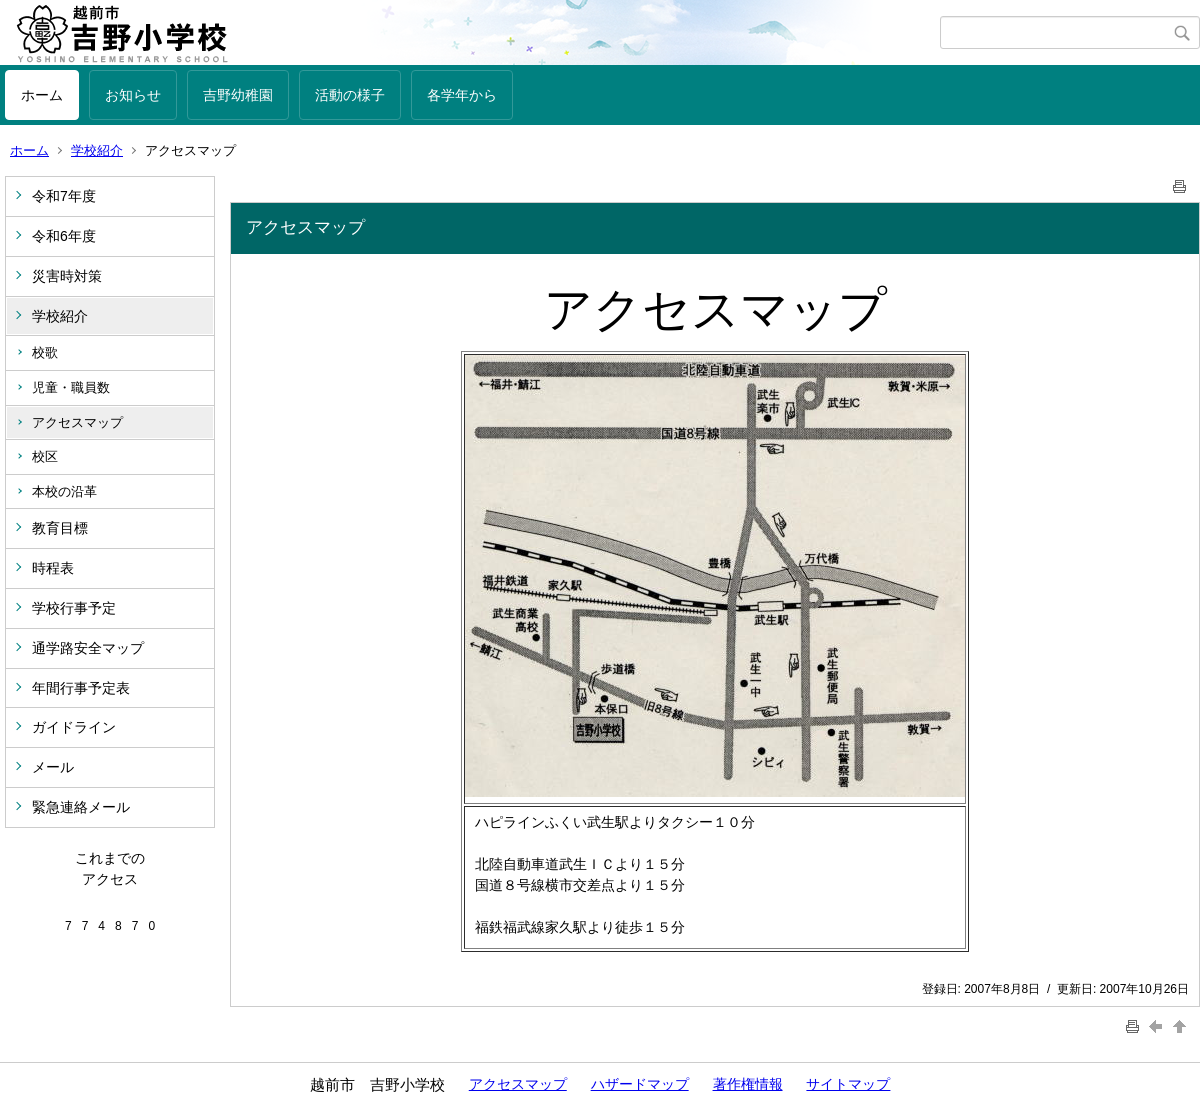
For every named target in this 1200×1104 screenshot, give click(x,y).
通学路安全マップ (88, 648)
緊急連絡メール (81, 807)
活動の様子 (350, 95)
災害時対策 (67, 276)
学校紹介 (97, 150)
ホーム (42, 95)
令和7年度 (64, 196)
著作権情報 (748, 1084)
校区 (45, 456)
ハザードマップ (640, 1084)
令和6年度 (64, 236)
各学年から (462, 95)
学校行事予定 (74, 608)
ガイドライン (74, 727)
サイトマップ (848, 1084)
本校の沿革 (64, 491)
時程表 (53, 568)
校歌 (45, 352)
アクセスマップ (77, 422)
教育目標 (60, 528)
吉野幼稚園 (238, 95)
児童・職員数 (71, 387)
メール (53, 767)
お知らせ (133, 95)
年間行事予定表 (81, 688)
